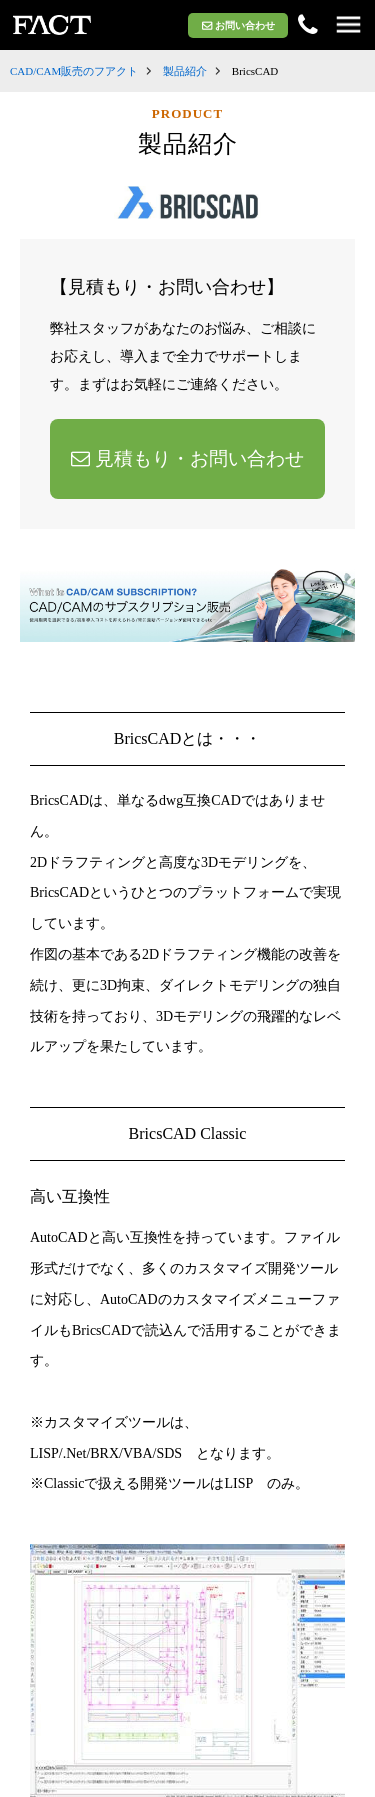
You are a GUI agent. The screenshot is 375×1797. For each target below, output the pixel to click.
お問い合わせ (238, 25)
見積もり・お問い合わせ (187, 458)
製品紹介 (185, 71)
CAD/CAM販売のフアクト (74, 71)
